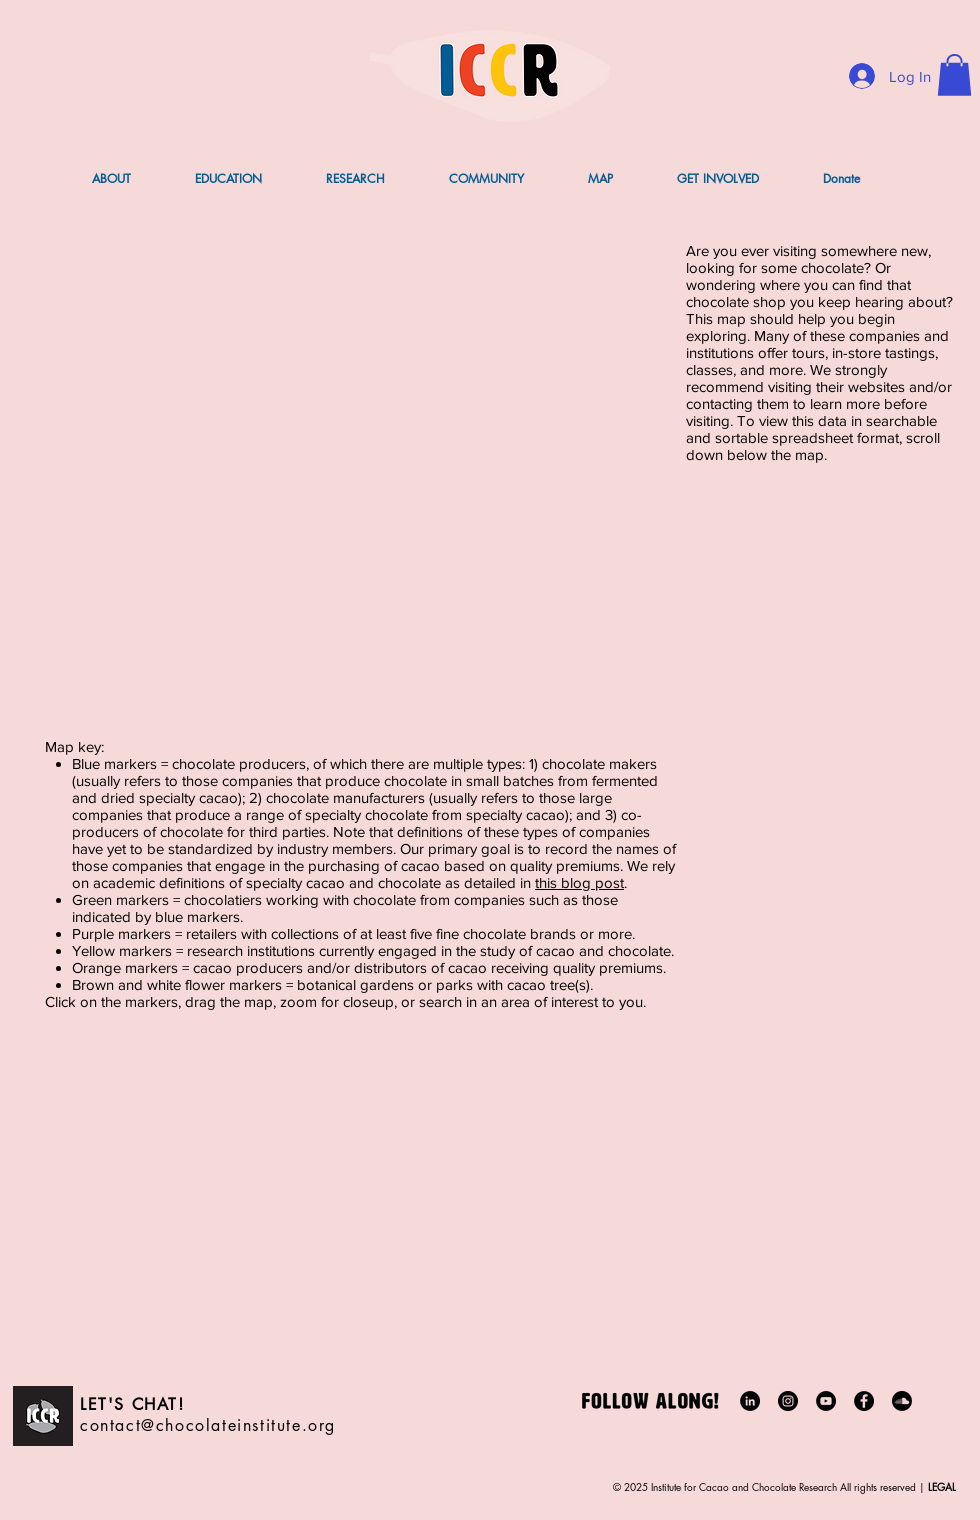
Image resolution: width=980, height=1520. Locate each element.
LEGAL (940, 1486)
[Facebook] (864, 1401)
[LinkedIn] (750, 1401)
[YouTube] (826, 1401)
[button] (954, 75)
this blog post (579, 882)
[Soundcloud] (902, 1401)
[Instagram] (788, 1401)
